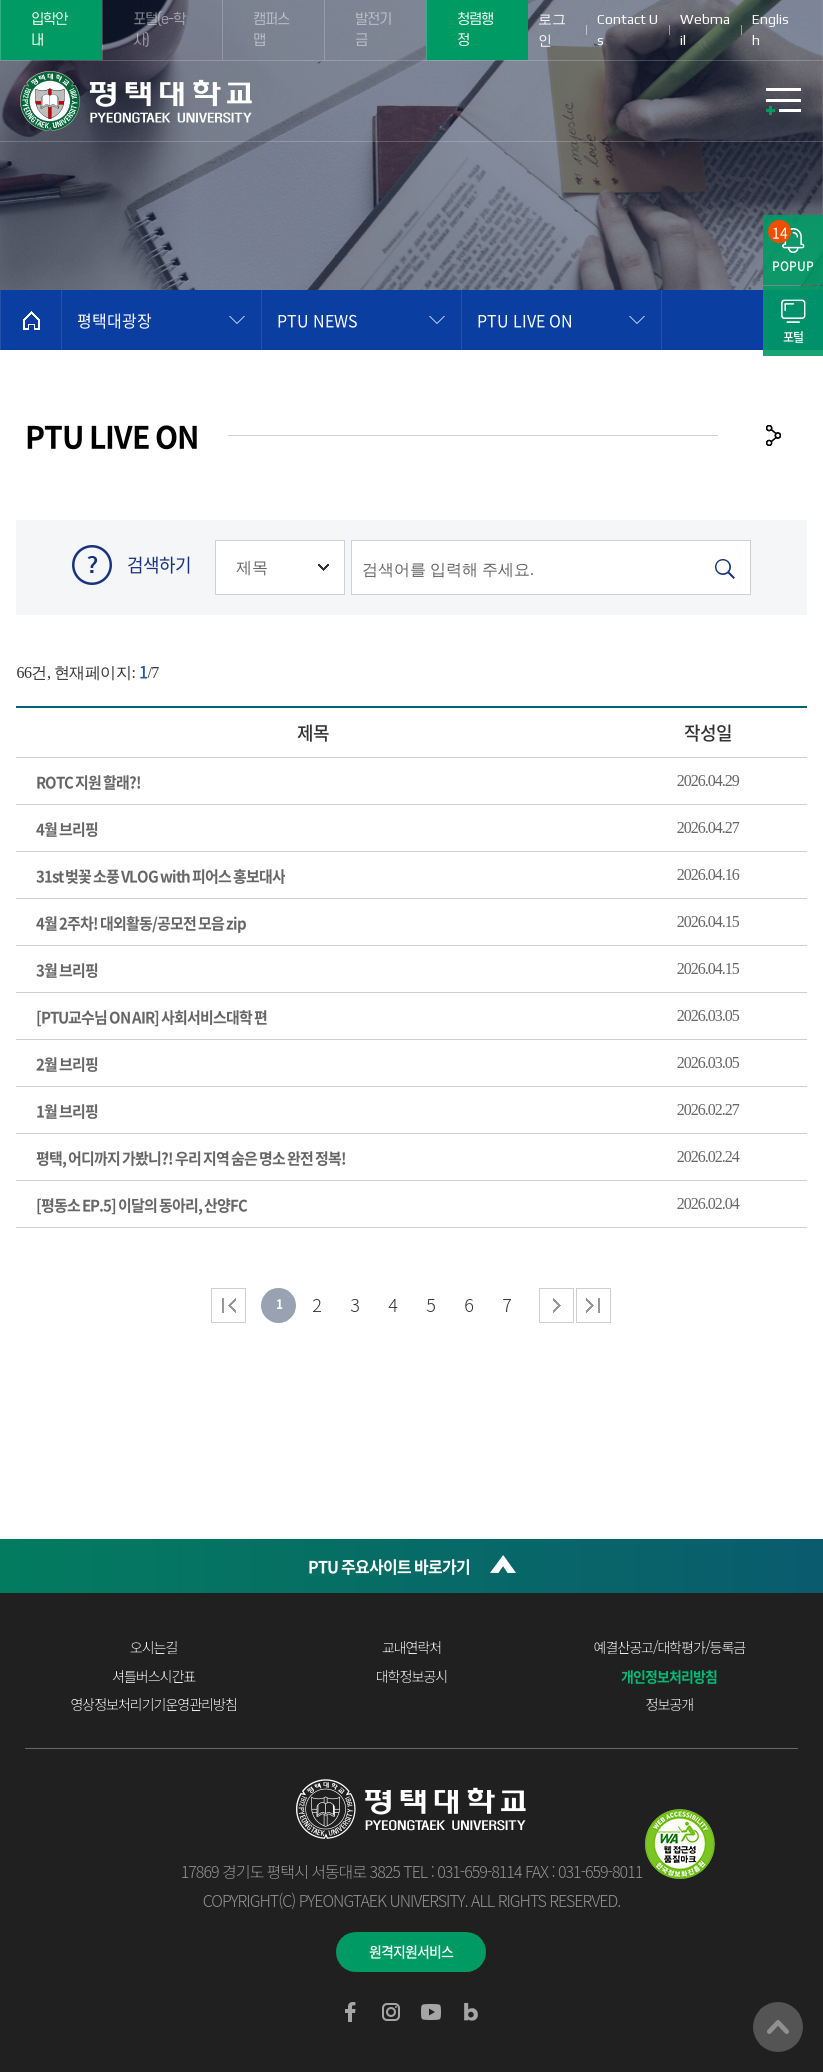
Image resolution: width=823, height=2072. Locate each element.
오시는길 (154, 1647)
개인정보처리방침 (669, 1676)
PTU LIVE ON (525, 320)
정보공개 (670, 1704)
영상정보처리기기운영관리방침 (153, 1704)
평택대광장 (114, 320)
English (770, 29)
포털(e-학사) (159, 30)
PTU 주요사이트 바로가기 (389, 1566)
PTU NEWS (317, 320)
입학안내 (49, 30)
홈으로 (31, 320)
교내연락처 (411, 1647)
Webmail (705, 29)
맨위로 (778, 2027)
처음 (228, 1305)
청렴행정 (475, 30)
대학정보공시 (411, 1676)
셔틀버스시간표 (153, 1676)
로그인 (552, 29)
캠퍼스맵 (271, 30)
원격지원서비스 (411, 1951)
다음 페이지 (556, 1305)
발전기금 (373, 30)
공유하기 (773, 435)
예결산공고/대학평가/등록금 (670, 1647)
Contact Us (627, 29)
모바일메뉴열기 (783, 101)
